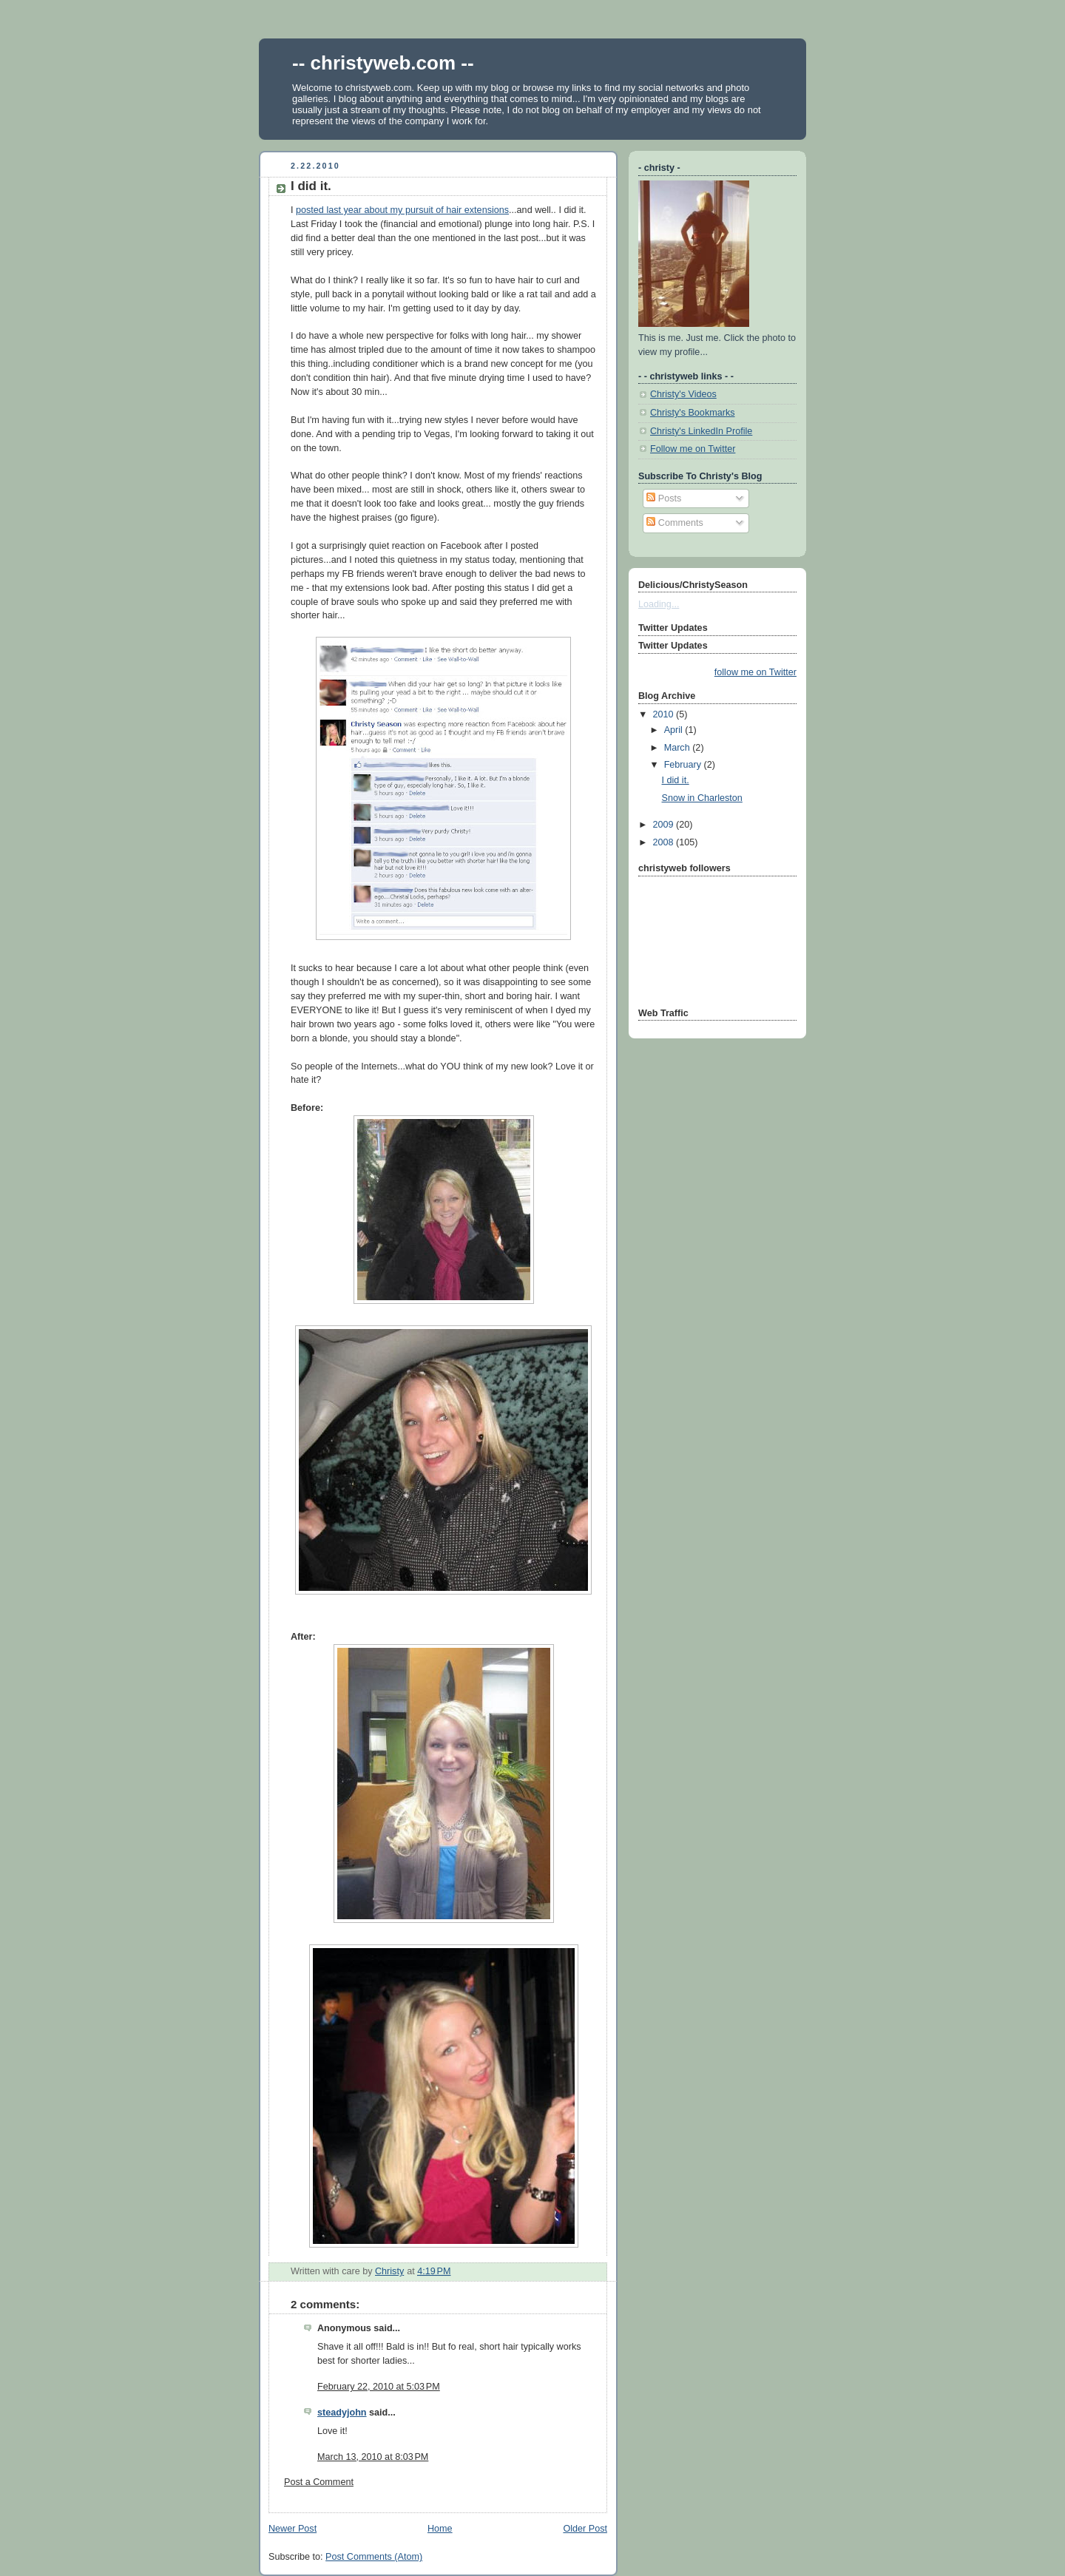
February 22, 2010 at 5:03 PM (378, 2386)
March (678, 748)
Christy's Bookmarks (692, 413)
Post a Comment (319, 2482)
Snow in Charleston (702, 798)
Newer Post (292, 2528)
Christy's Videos (683, 394)
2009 (665, 824)
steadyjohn (342, 2412)
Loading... (658, 604)
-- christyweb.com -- (383, 63)
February (684, 765)
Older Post (585, 2528)
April (675, 730)
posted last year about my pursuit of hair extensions (402, 210)
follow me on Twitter (755, 672)
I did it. (675, 780)
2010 (665, 714)
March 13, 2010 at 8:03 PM (372, 2457)
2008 (665, 842)
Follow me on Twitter (692, 449)
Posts (663, 498)
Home (440, 2528)
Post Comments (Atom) (373, 2557)
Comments (674, 523)
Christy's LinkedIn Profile (701, 431)
